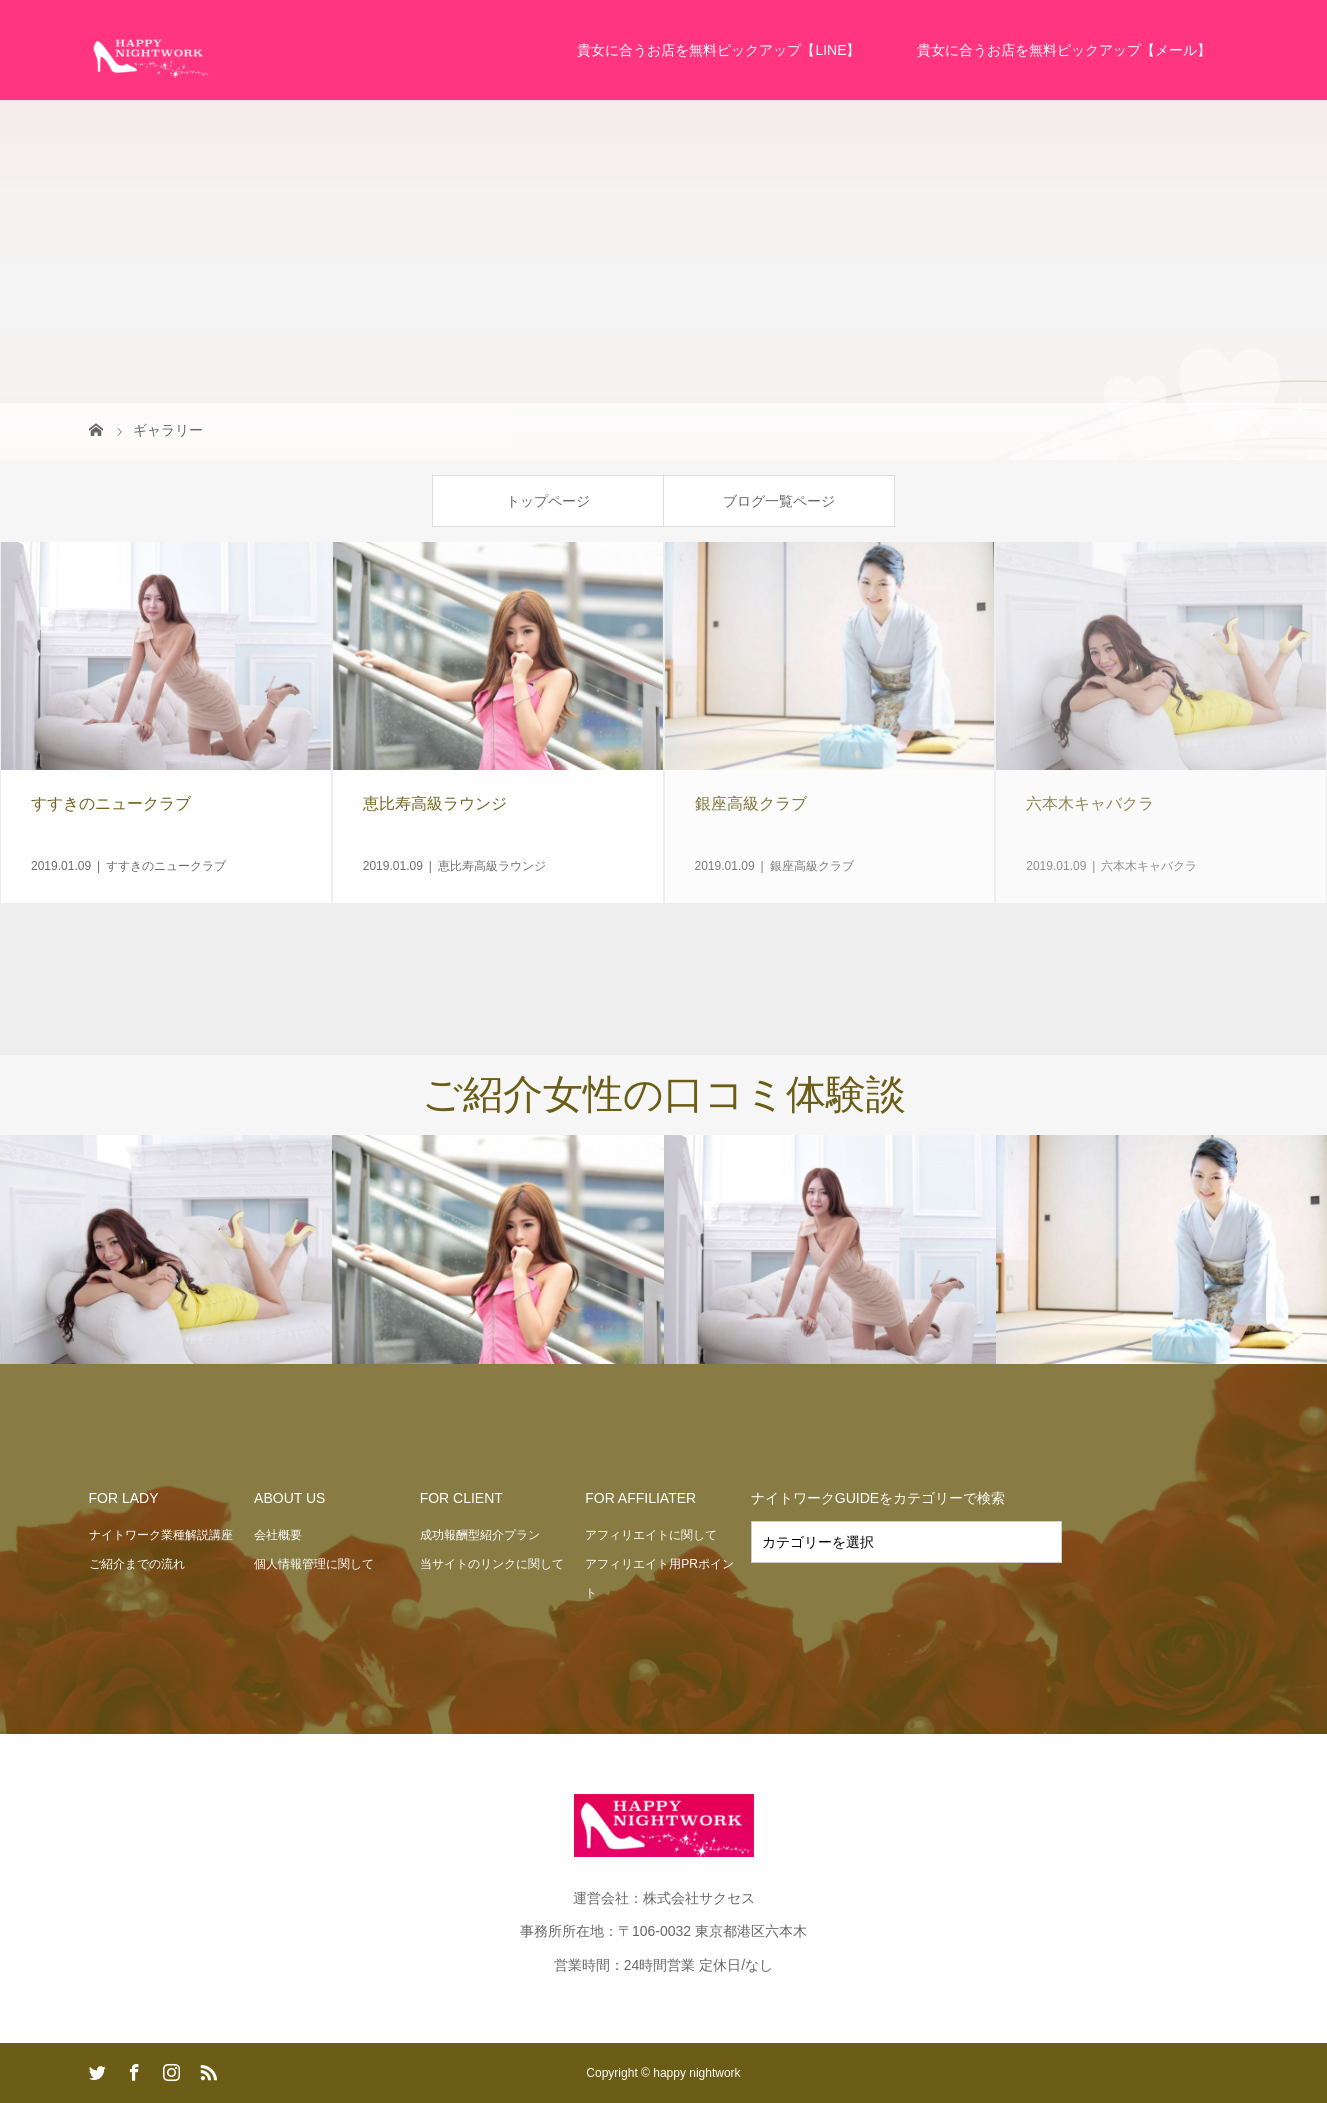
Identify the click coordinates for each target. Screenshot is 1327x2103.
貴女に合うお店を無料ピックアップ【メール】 (1064, 50)
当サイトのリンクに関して (492, 1564)
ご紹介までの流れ (137, 1564)
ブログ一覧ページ (779, 501)
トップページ (548, 501)
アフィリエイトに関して (651, 1535)
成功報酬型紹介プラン (480, 1535)
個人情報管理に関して (314, 1564)
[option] (166, 1250)
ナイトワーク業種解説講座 (161, 1535)
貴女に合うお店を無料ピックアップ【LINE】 (718, 50)
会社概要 (278, 1535)
